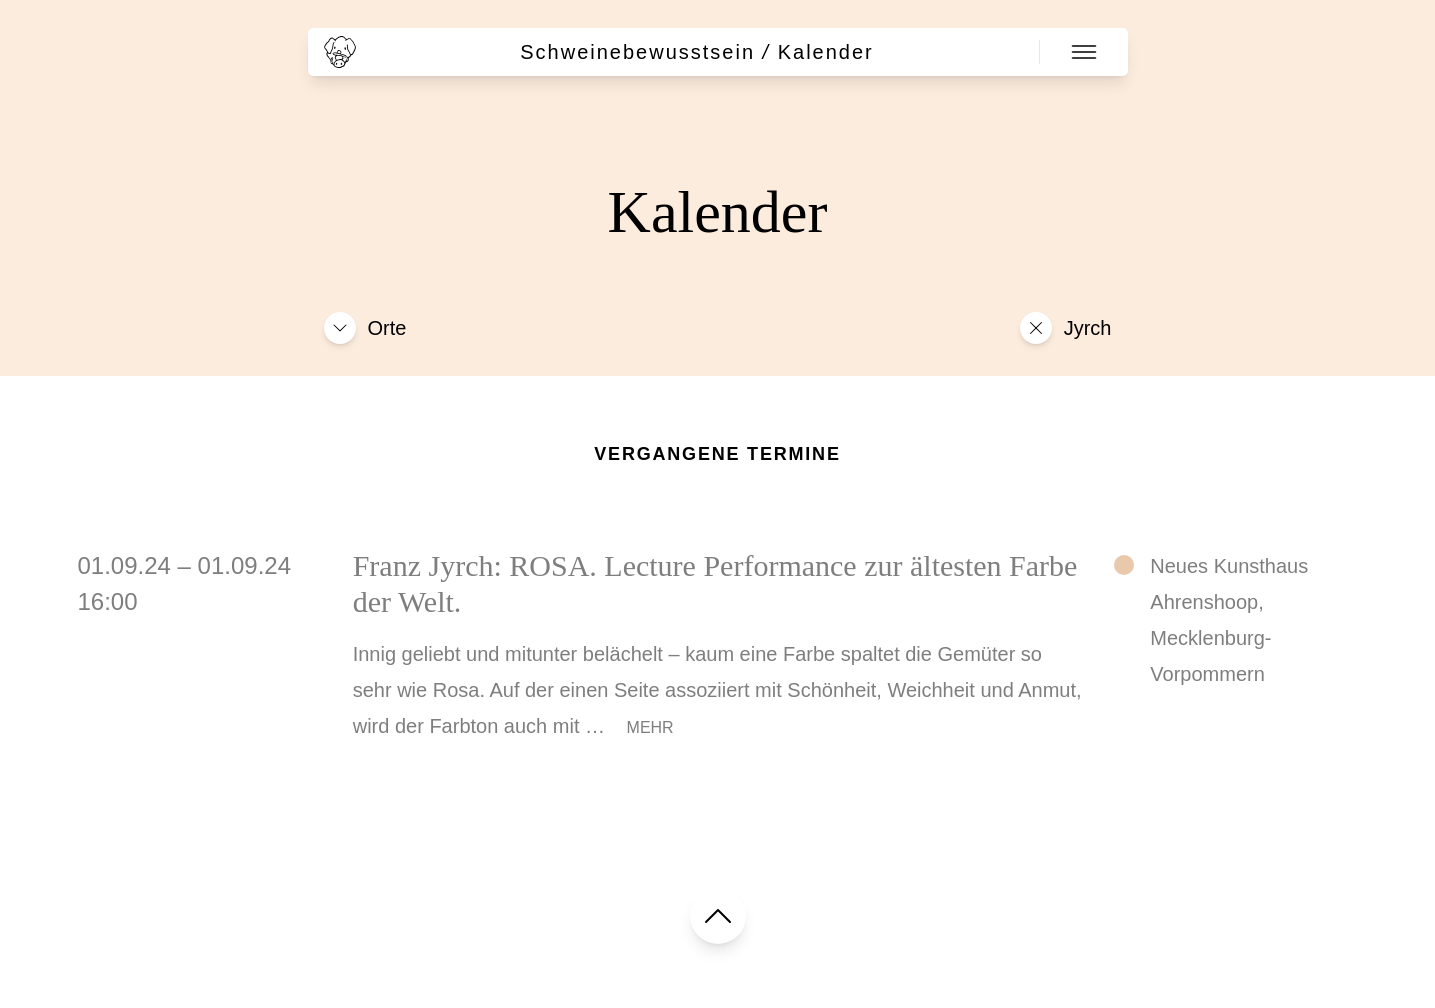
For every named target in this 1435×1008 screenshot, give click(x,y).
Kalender (826, 52)
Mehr (650, 727)
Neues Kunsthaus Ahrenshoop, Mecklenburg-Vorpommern (1229, 620)
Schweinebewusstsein (637, 52)
